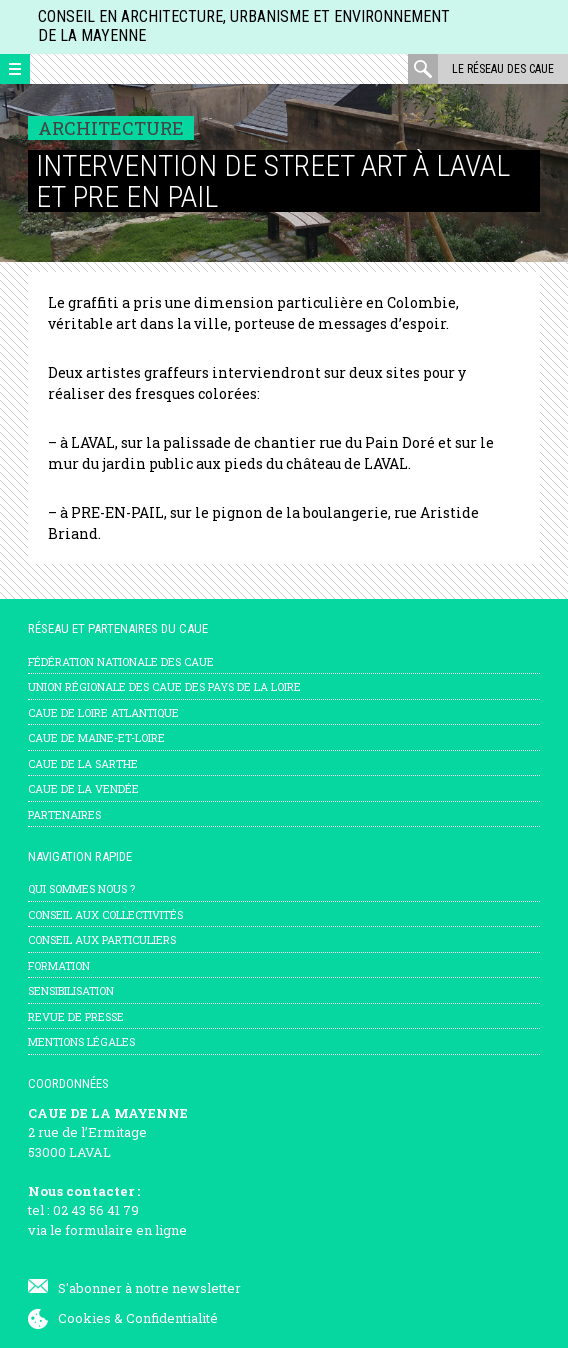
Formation (59, 965)
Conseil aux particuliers (102, 939)
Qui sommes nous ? (81, 888)
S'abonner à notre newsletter (149, 1288)
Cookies (84, 1318)
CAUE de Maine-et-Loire (96, 737)
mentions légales (81, 1041)
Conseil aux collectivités (105, 914)
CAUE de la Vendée (83, 788)
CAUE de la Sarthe (83, 763)
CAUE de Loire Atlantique (103, 712)
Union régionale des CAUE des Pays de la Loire (164, 686)
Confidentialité (172, 1318)
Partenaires (64, 814)
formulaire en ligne (126, 1230)
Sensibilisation (71, 990)
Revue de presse (76, 1016)
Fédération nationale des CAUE (121, 661)
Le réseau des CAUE (503, 69)
